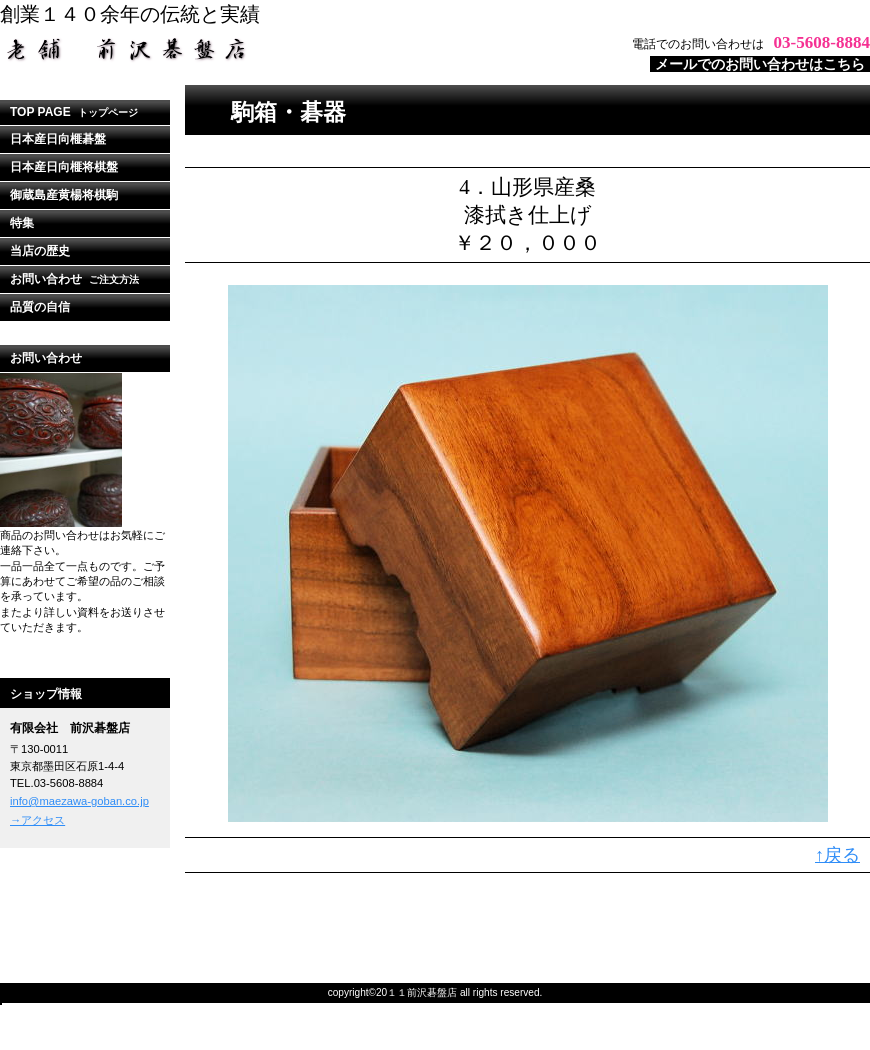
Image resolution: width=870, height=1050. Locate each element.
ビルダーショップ (250, 49)
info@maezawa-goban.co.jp (79, 801)
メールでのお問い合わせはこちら (760, 64)
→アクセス (37, 820)
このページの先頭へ (825, 906)
